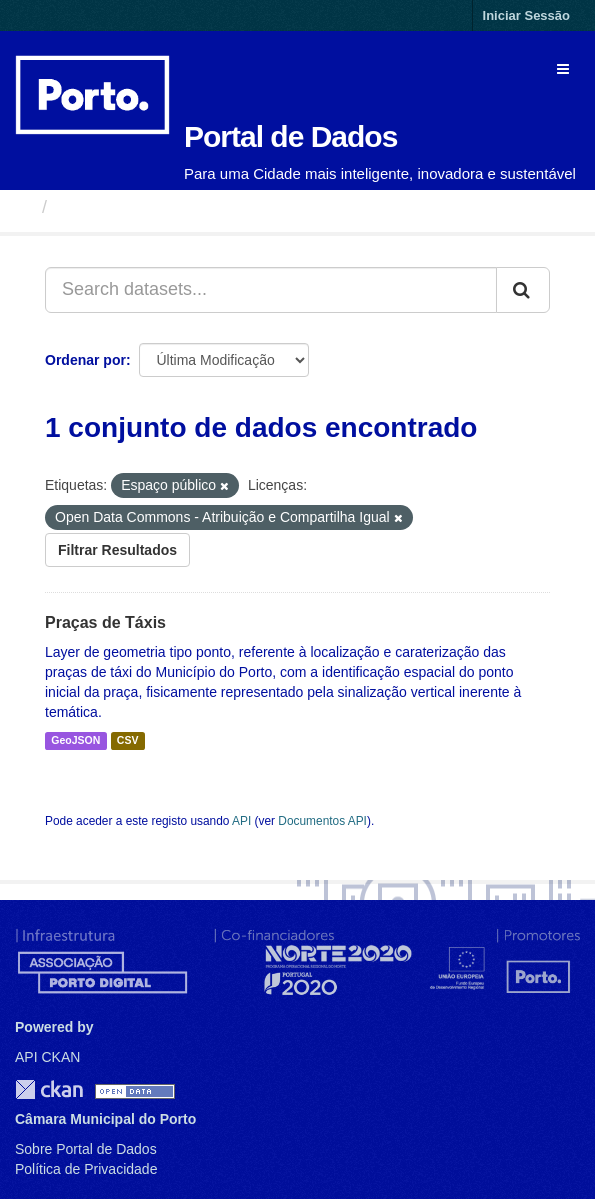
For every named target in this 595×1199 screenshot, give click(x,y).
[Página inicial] (23, 207)
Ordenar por (85, 360)
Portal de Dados (290, 136)
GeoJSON (75, 741)
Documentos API (322, 821)
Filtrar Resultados (117, 550)
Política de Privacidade (86, 1169)
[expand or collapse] (563, 69)
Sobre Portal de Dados (86, 1149)
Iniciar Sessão (526, 15)
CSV (128, 741)
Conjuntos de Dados (144, 207)
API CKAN (47, 1057)
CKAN (49, 1089)
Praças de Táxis (105, 622)
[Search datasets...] (271, 290)
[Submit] (523, 290)
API (241, 821)
